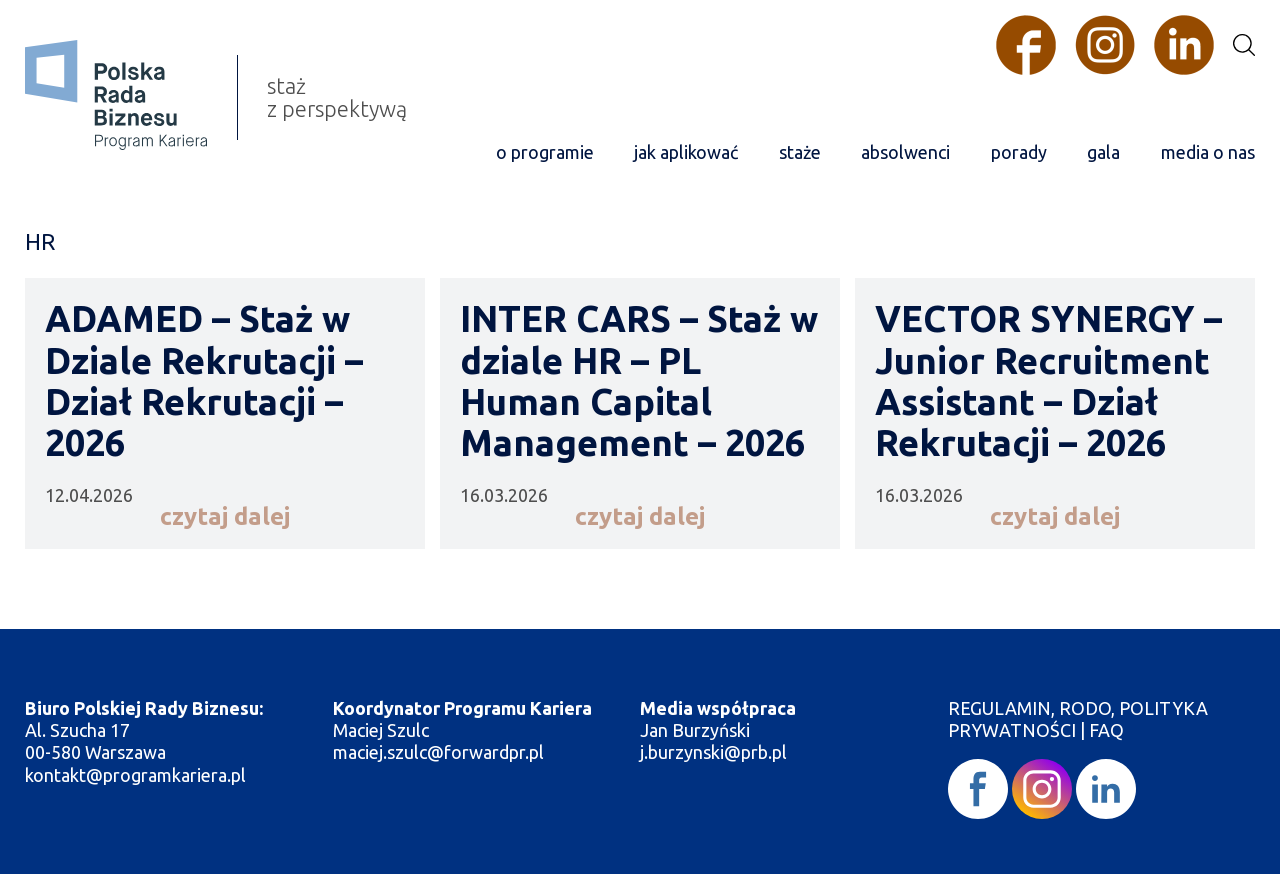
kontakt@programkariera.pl (137, 775)
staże (800, 152)
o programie (545, 152)
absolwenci (905, 152)
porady (1019, 152)
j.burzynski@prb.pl (715, 752)
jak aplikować (686, 152)
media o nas (1208, 152)
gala (1103, 152)
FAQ (1106, 730)
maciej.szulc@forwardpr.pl (438, 752)
